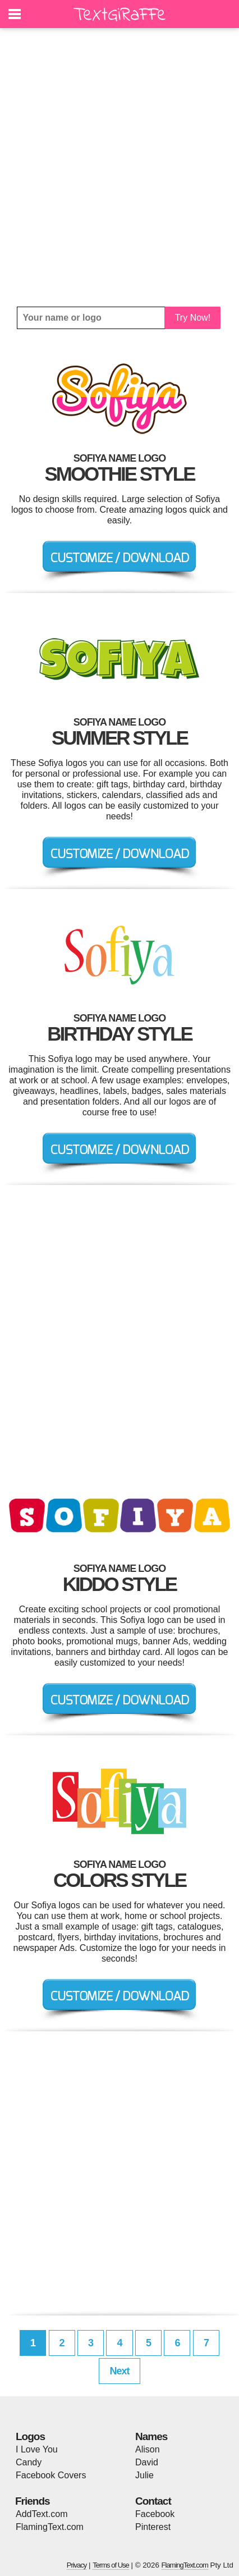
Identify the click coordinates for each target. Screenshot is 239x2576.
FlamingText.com (50, 2527)
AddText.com (41, 2514)
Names (151, 2436)
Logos (30, 2436)
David (146, 2462)
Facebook (154, 2514)
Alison (147, 2449)
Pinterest (153, 2527)
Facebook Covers (51, 2475)
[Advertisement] (119, 167)
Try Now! (192, 317)
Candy (29, 2462)
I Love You (37, 2449)
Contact (153, 2501)
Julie (144, 2475)
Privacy (77, 2565)
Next (119, 2371)
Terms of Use (111, 2565)
